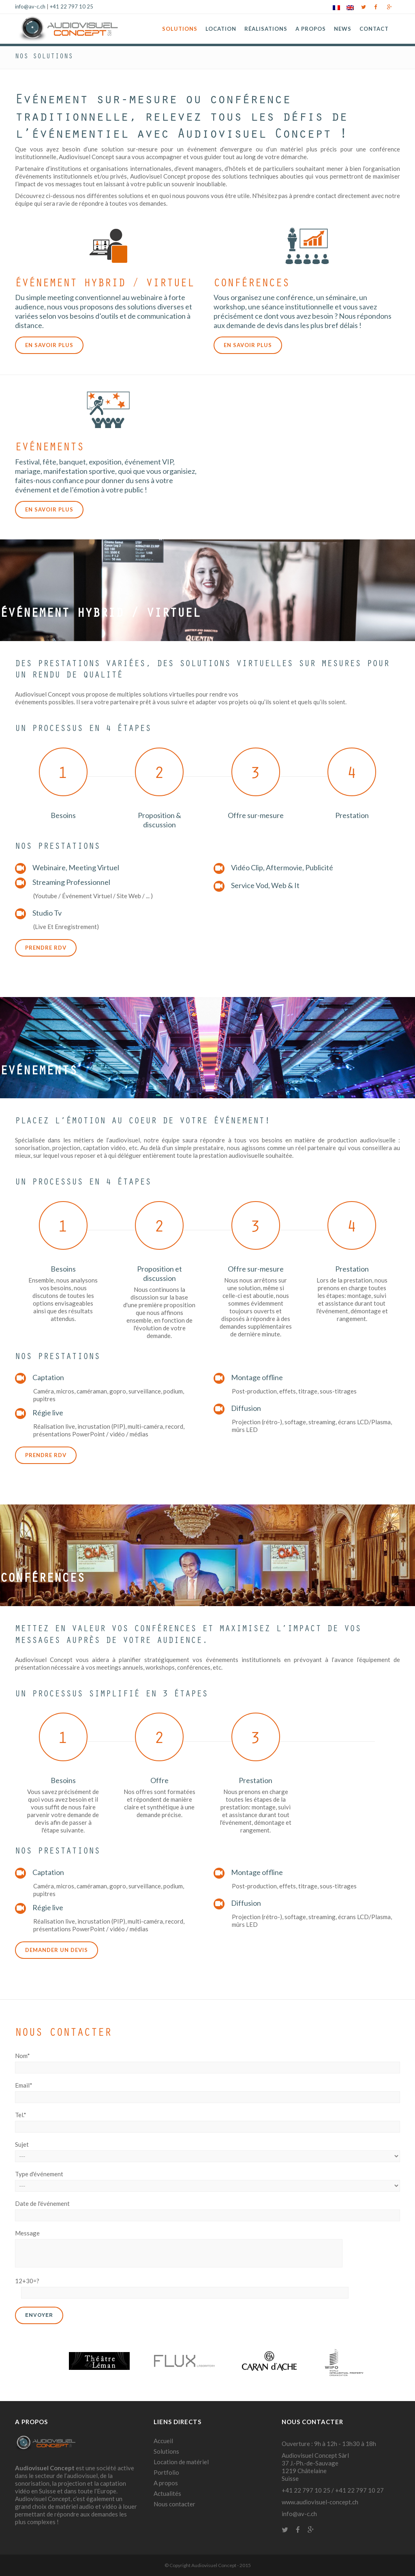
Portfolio (166, 2472)
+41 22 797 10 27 (359, 2490)
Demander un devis (56, 1950)
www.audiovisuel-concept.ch (320, 2502)
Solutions (166, 2451)
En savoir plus (49, 345)
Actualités (167, 2493)
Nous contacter (174, 2504)
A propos (166, 2483)
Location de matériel (181, 2461)
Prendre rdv (45, 947)
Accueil (163, 2440)
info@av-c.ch (30, 6)
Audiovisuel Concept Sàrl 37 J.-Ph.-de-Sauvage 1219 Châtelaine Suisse (315, 2467)
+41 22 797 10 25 (71, 6)
